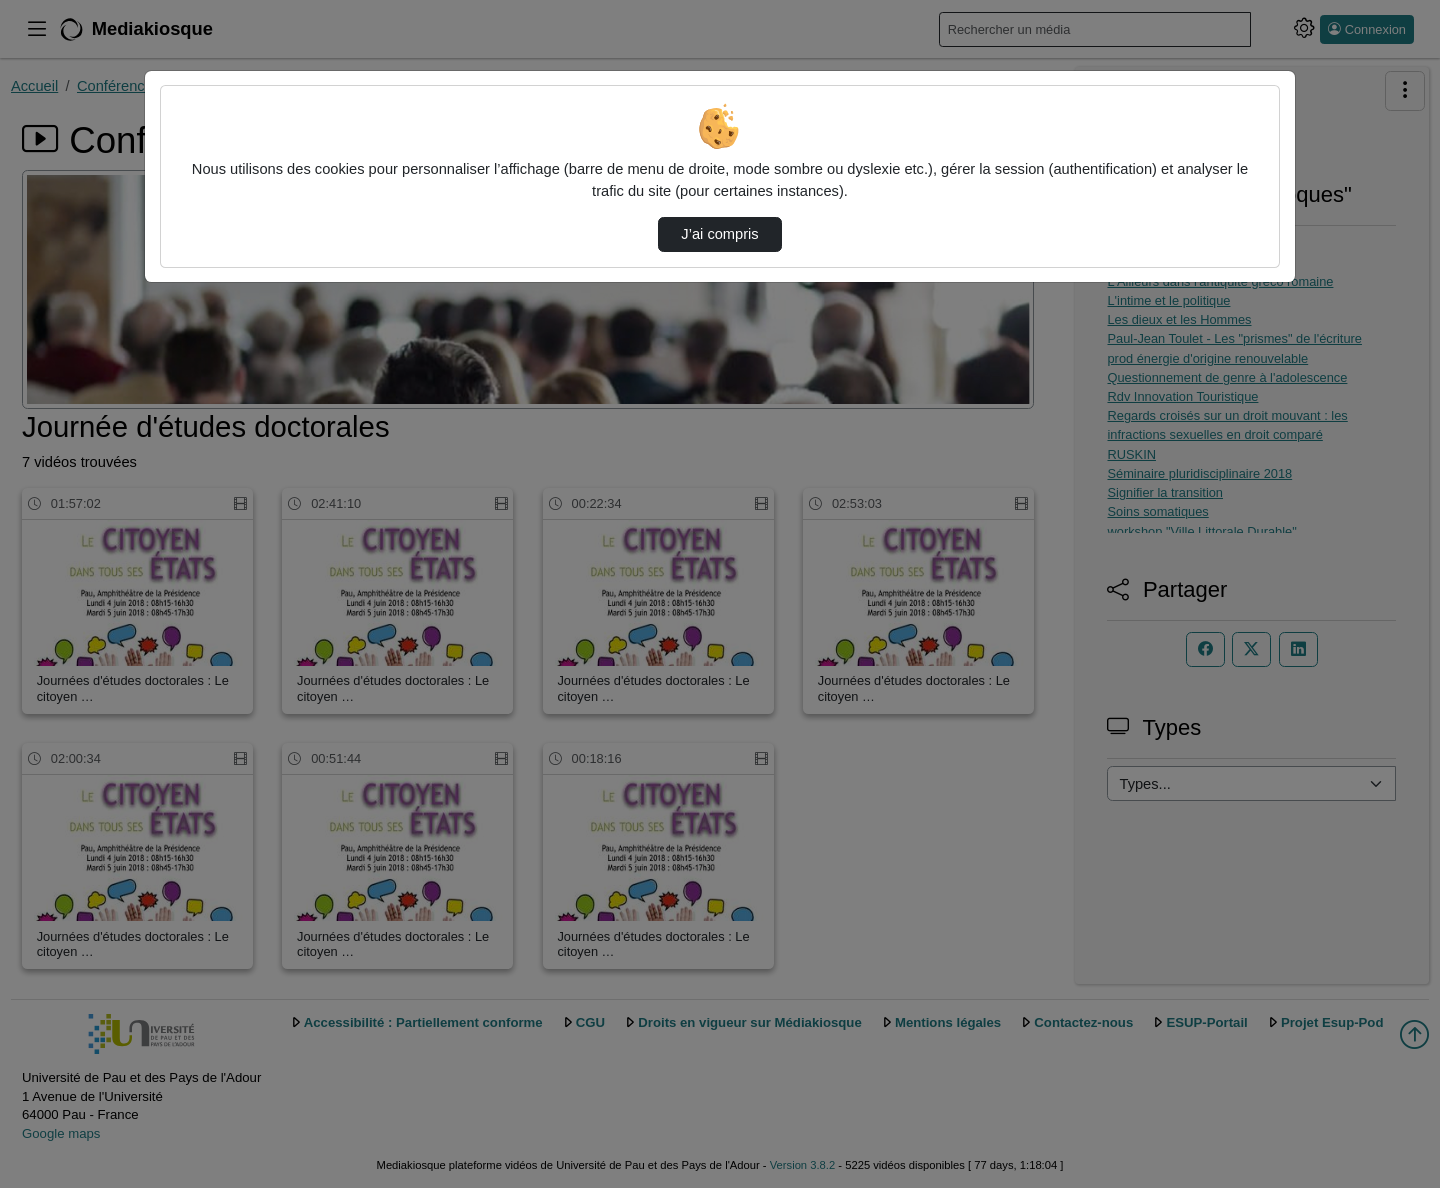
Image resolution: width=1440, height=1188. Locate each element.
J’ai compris (719, 234)
